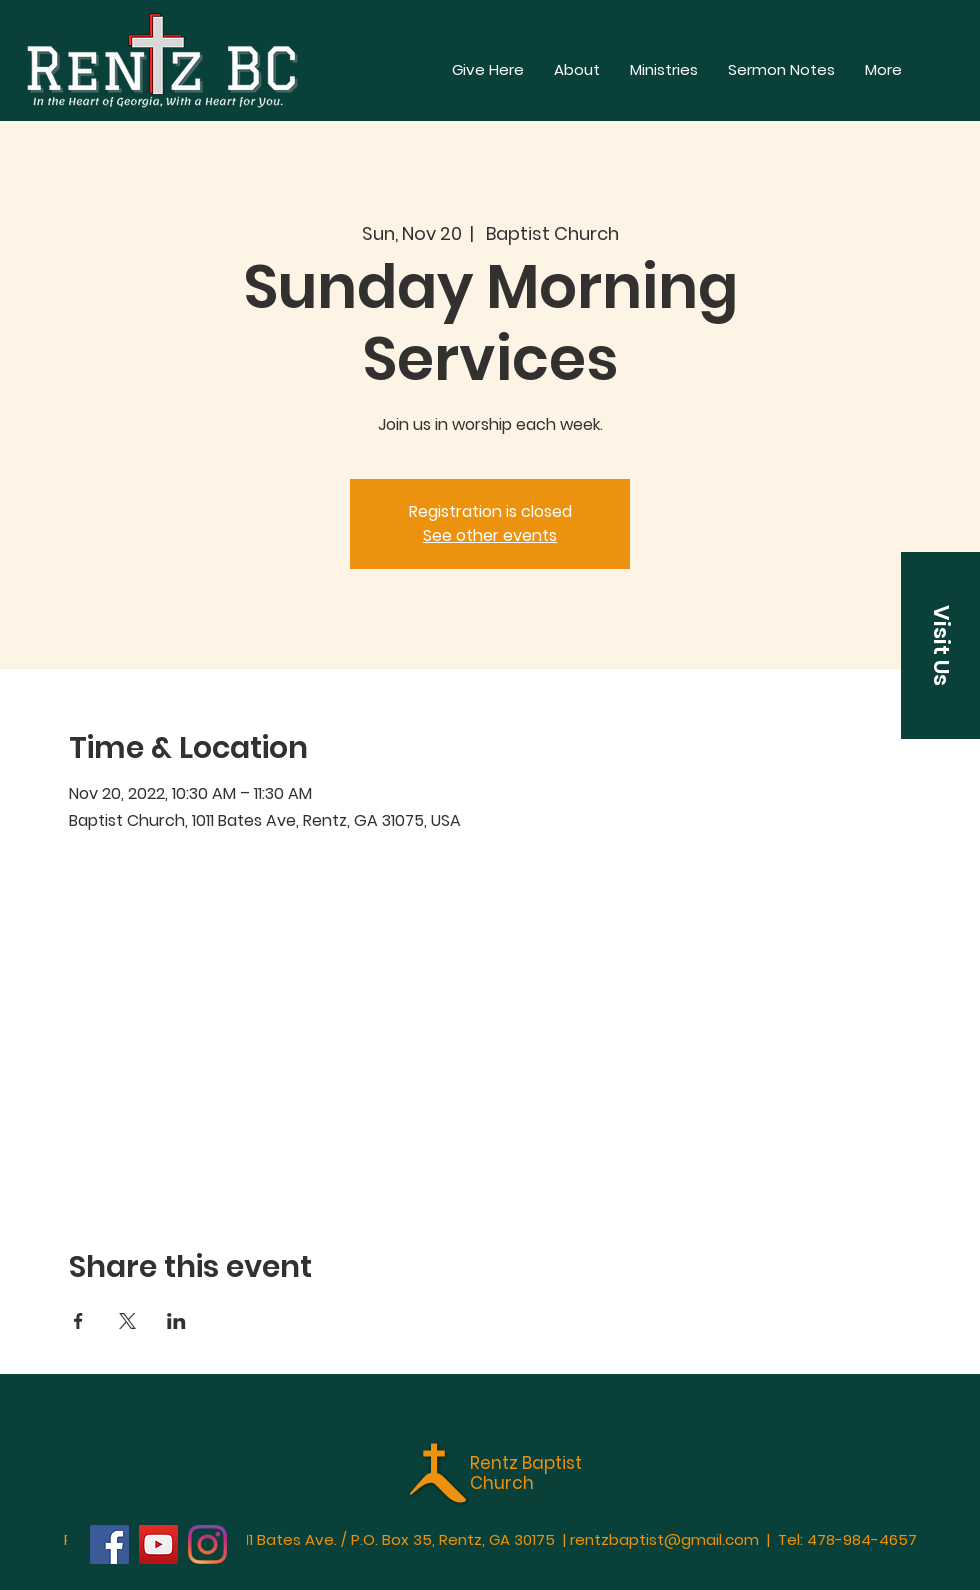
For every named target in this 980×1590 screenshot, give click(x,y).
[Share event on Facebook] (78, 1321)
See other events (490, 535)
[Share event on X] (127, 1321)
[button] (883, 70)
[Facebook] (109, 1544)
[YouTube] (158, 1544)
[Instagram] (207, 1544)
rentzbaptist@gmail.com (664, 1539)
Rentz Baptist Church (526, 1473)
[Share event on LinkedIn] (176, 1321)
